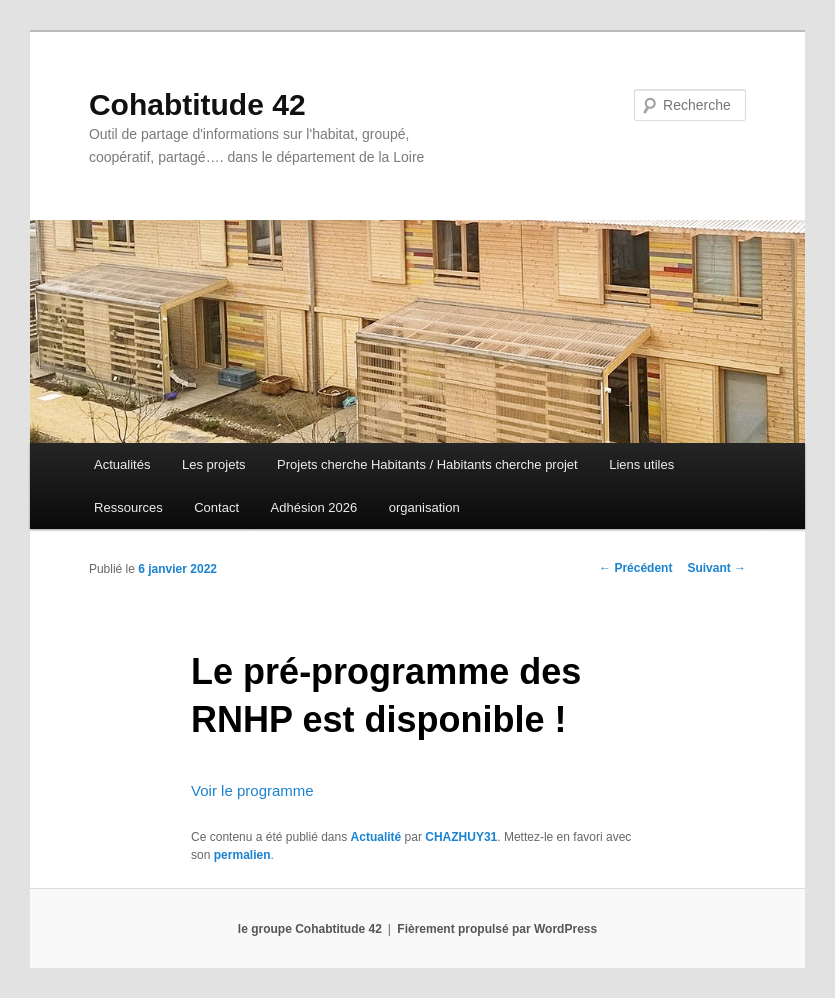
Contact (216, 507)
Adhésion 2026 (314, 507)
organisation (424, 507)
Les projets (214, 464)
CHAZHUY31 (461, 837)
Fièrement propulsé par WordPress (497, 929)
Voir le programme (252, 790)
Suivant (716, 568)
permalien (242, 855)
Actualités (122, 464)
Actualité (376, 837)
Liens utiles (641, 464)
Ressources (128, 507)
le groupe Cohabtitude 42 (310, 929)
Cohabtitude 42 (197, 104)
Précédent (635, 568)
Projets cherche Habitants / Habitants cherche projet (427, 464)
